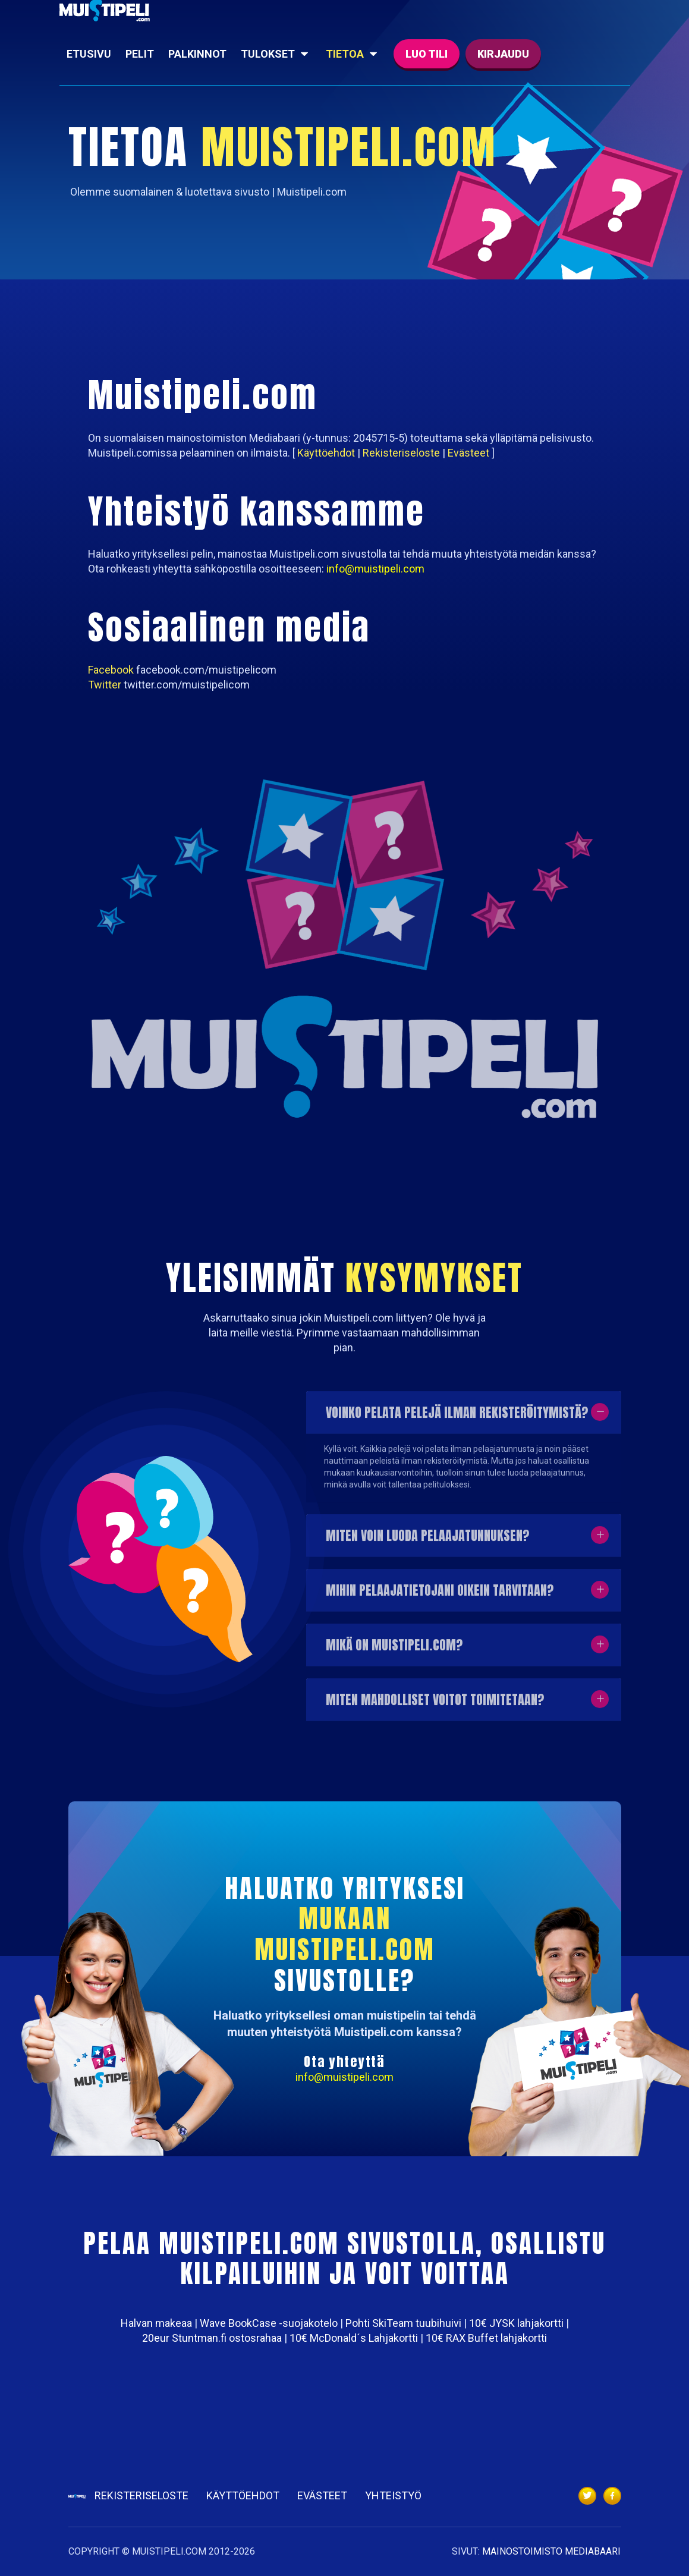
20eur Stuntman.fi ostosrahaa (212, 2338)
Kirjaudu (503, 54)
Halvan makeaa (156, 2323)
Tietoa (345, 54)
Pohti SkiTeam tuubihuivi (403, 2323)
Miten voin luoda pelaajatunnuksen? (427, 1542)
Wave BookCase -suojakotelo (269, 2323)
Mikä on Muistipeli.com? (394, 1652)
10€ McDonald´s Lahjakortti (354, 2338)
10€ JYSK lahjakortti (516, 2323)
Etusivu (89, 54)
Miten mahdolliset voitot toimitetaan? (435, 1706)
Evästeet (322, 2495)
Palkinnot (197, 54)
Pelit (139, 54)
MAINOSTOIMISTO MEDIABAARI (551, 2551)
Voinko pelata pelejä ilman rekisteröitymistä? (457, 1419)
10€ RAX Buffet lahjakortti (486, 2338)
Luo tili (426, 54)
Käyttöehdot (242, 2495)
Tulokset (268, 54)
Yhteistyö (393, 2495)
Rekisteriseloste (141, 2495)
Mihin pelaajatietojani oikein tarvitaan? (439, 1597)
